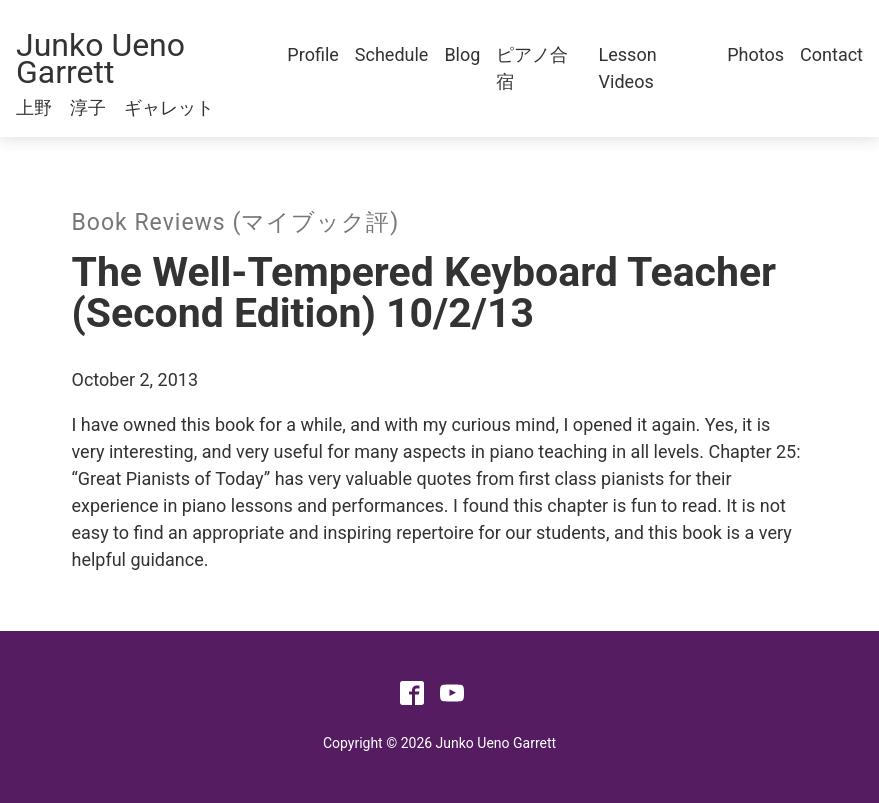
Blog (462, 54)
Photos (755, 54)
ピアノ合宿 (532, 68)
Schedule (392, 54)
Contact (831, 54)
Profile (312, 54)
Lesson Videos (628, 68)
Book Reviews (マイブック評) (236, 222)
